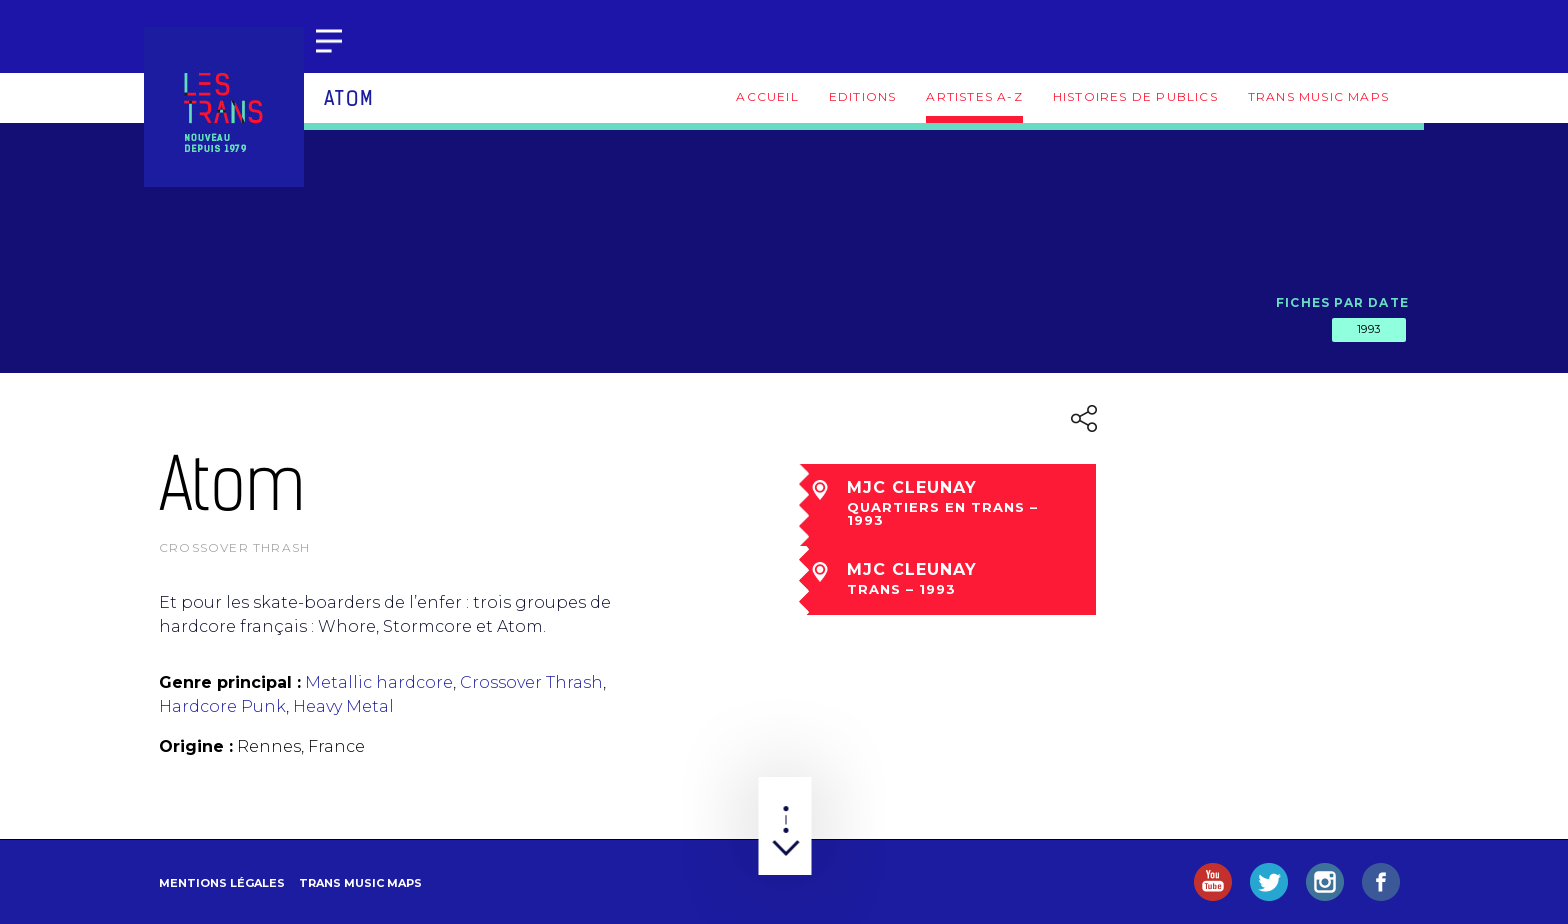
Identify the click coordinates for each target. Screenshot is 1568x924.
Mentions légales (222, 883)
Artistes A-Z (974, 96)
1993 (1369, 329)
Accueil (767, 96)
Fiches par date (1342, 302)
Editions (863, 96)
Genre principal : (230, 682)
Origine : (196, 746)
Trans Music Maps (1318, 96)
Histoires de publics (1135, 96)
